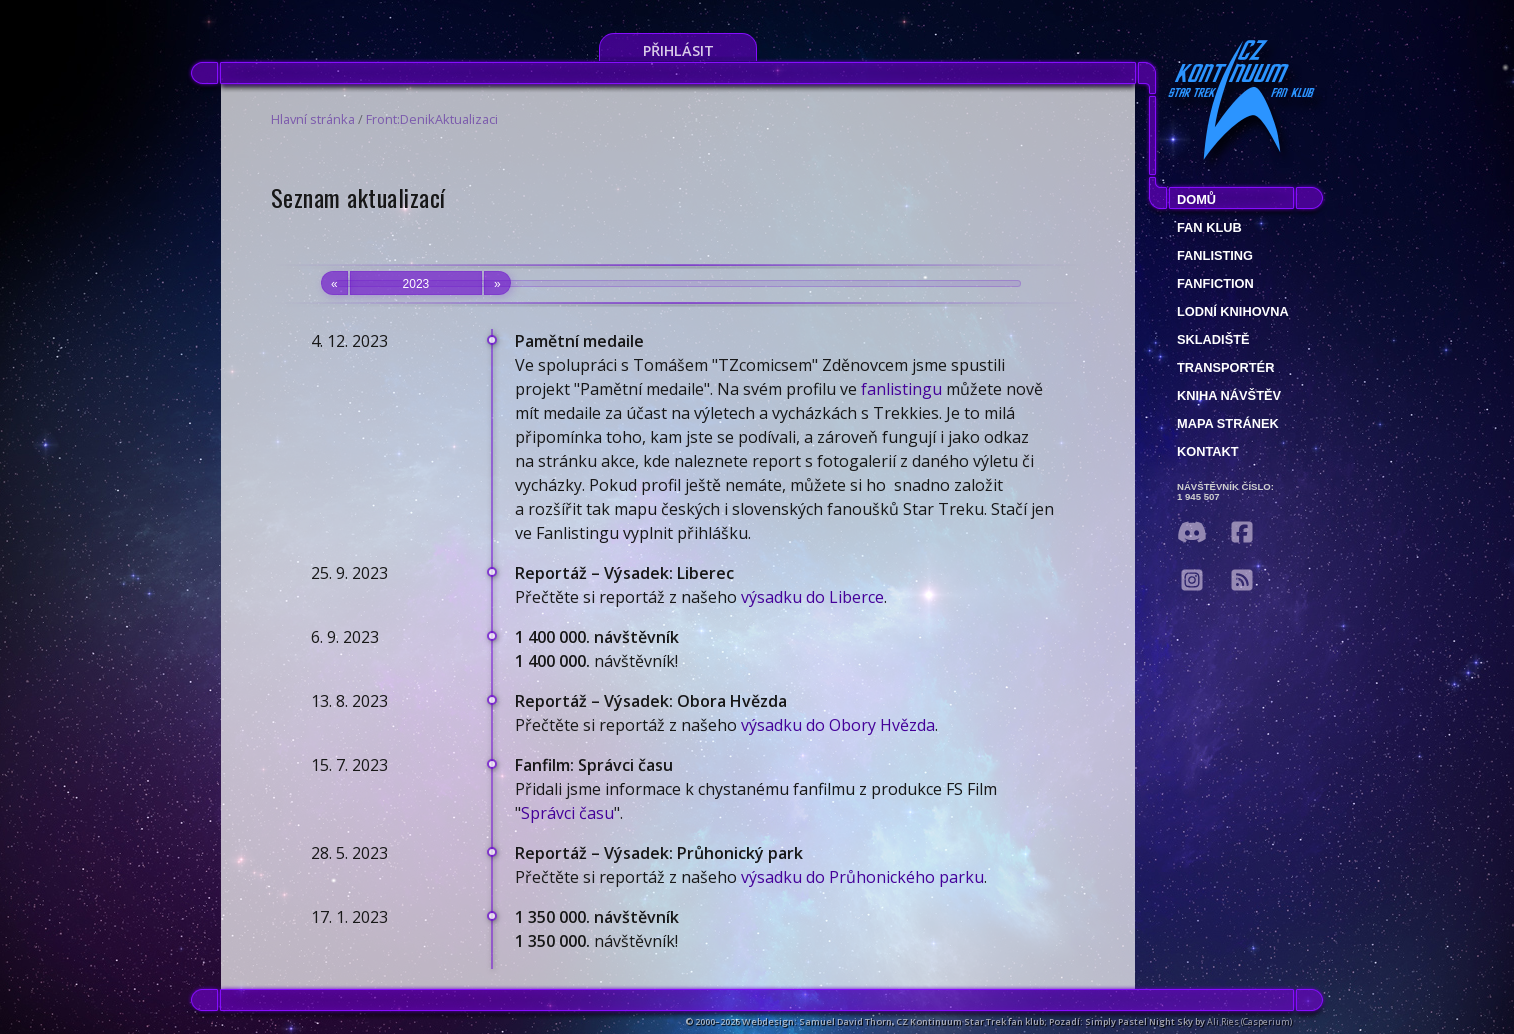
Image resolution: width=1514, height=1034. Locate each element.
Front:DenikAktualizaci (432, 119)
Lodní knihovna (1233, 311)
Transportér (1225, 367)
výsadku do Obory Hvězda (838, 725)
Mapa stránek (1228, 423)
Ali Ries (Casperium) (1249, 1021)
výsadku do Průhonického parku (862, 877)
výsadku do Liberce (812, 597)
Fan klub (1209, 227)
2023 (416, 283)
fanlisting (1215, 255)
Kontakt (1208, 451)
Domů (1196, 199)
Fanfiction (1215, 283)
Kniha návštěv (1229, 395)
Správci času (567, 813)
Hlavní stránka (313, 119)
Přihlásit (678, 50)
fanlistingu (901, 389)
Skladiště (1213, 339)
